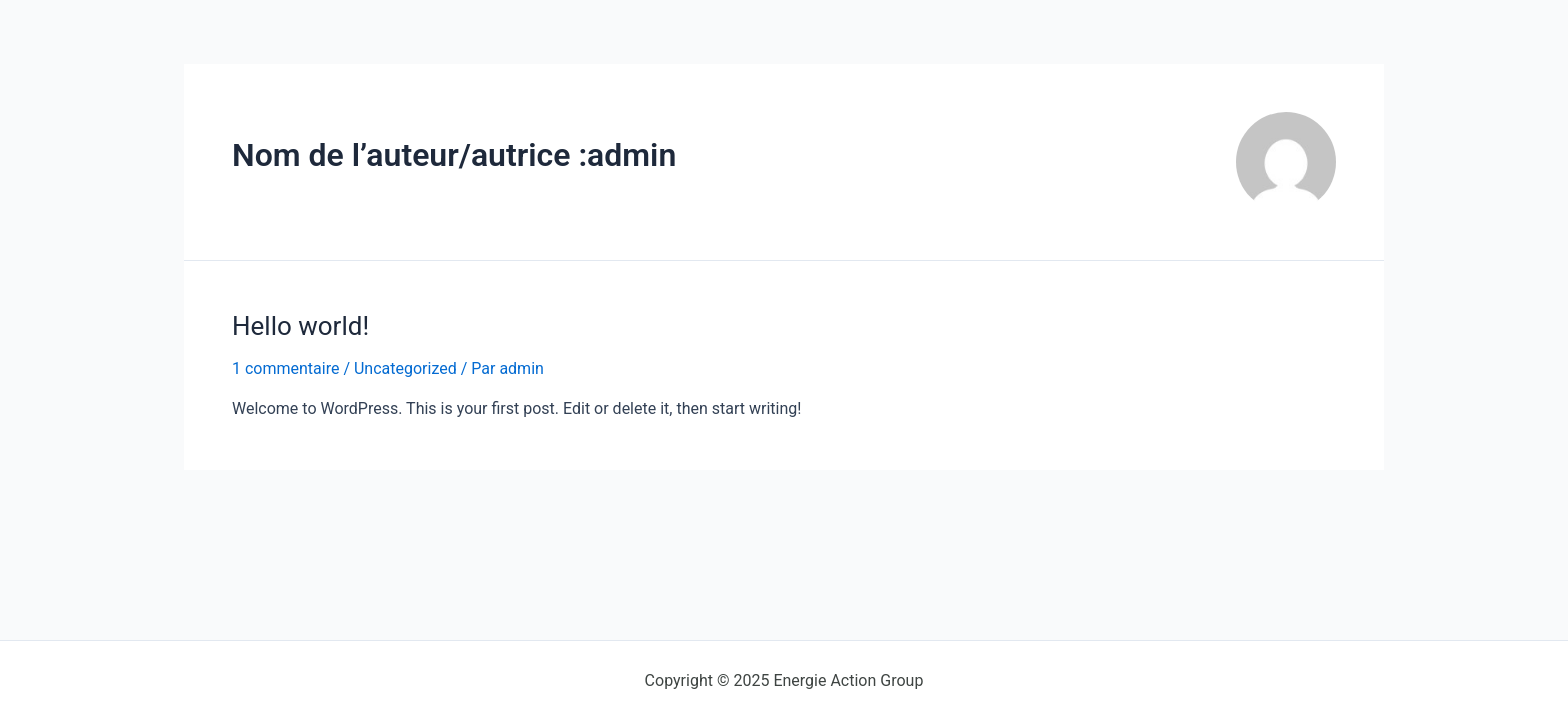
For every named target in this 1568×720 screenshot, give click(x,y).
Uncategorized (405, 368)
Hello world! (300, 326)
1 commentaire (285, 368)
